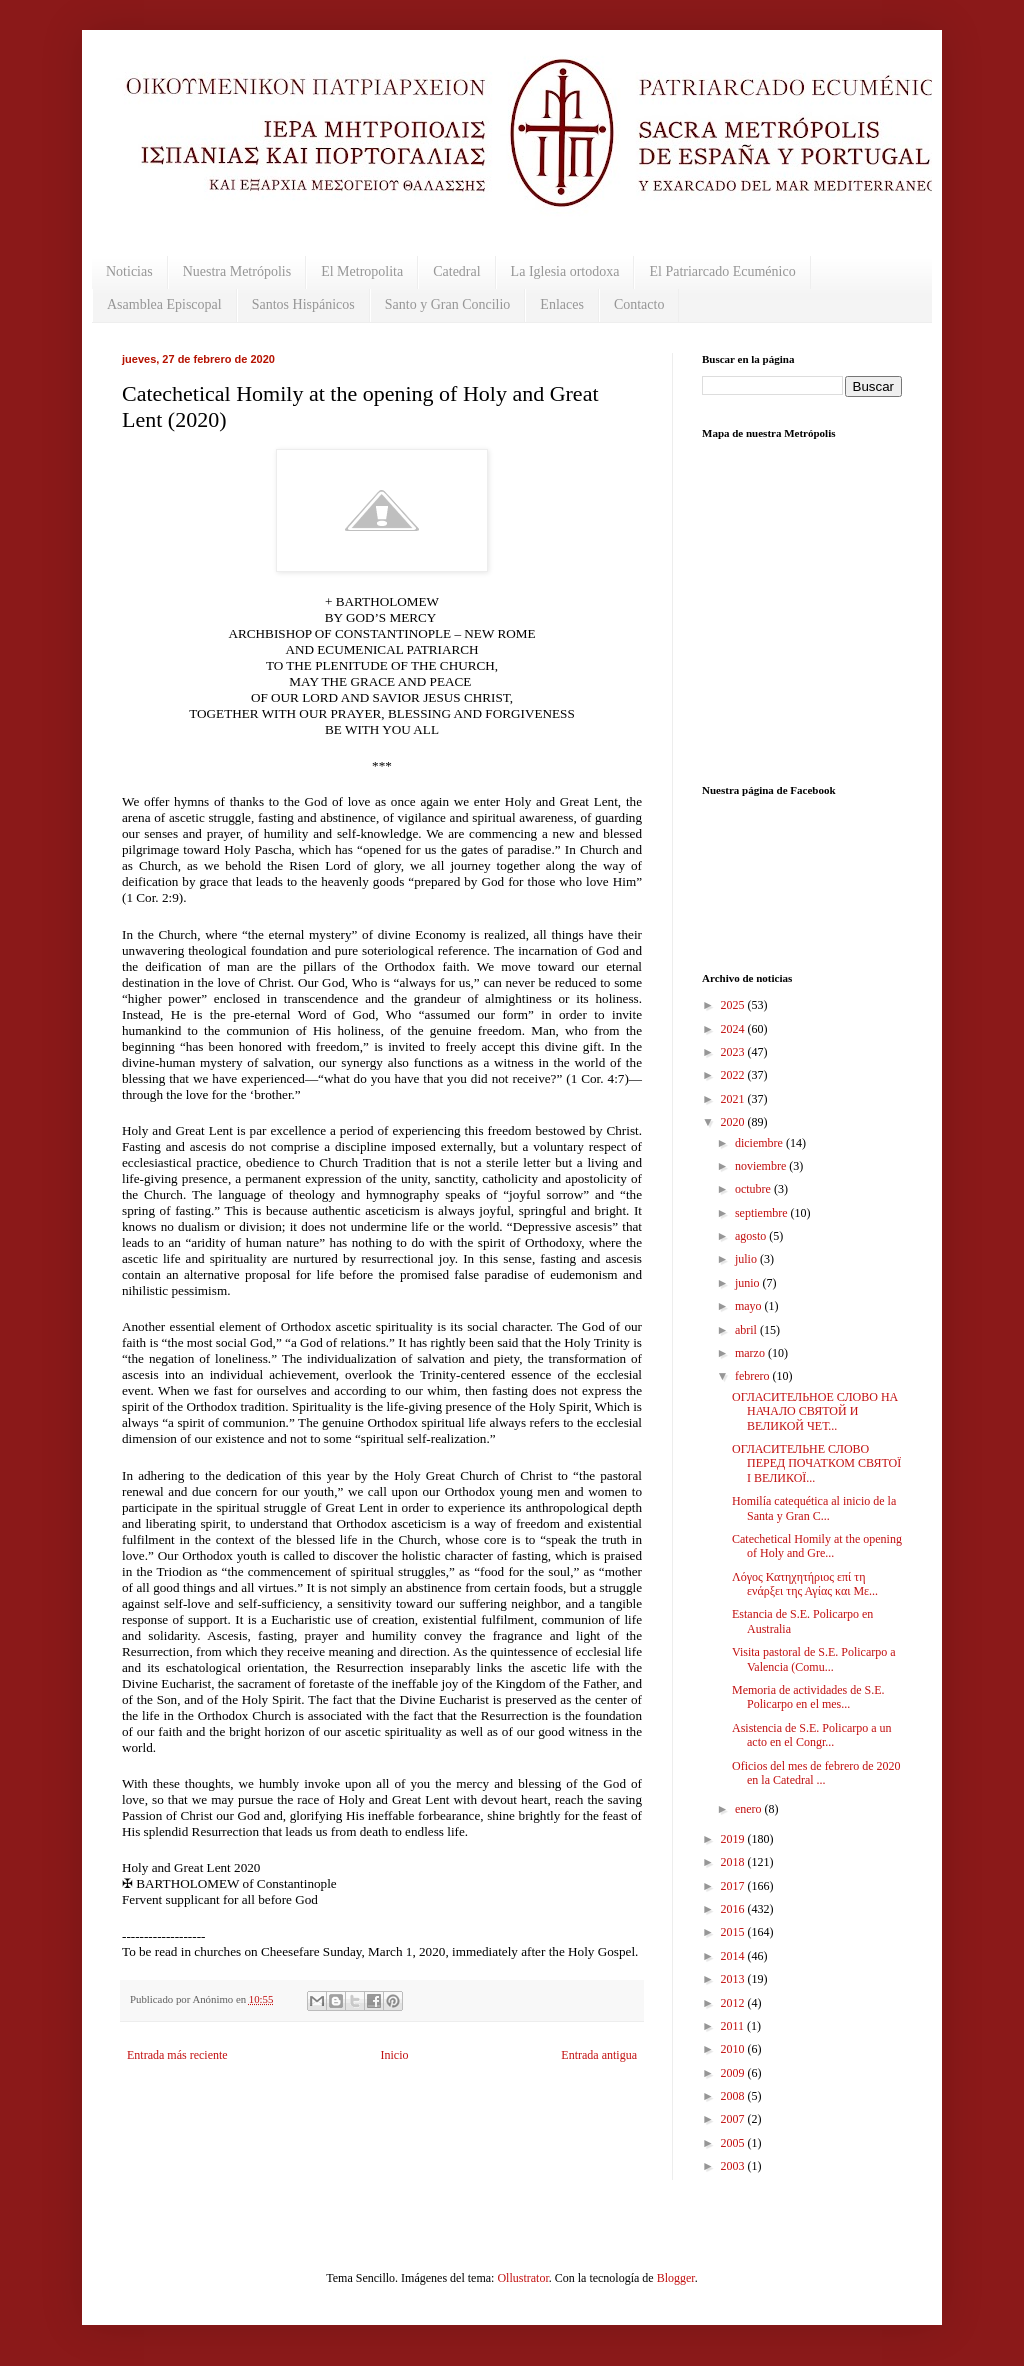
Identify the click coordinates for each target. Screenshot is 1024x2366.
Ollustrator (522, 2278)
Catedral (456, 271)
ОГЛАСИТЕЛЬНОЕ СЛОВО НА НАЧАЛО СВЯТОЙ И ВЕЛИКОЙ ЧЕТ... (815, 1411)
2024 (734, 1029)
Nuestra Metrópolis (237, 271)
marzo (751, 1353)
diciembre (760, 1143)
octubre (754, 1189)
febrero (754, 1376)
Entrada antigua (599, 2055)
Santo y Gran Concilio (448, 304)
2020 (734, 1122)
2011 (734, 2026)
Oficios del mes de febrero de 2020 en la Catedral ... (816, 1773)
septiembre (763, 1213)
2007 (734, 2119)
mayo (750, 1306)
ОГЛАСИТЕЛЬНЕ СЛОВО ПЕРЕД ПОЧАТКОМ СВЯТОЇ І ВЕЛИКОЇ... (816, 1463)
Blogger (676, 2278)
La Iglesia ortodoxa (565, 271)
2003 (734, 2166)
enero (750, 1809)
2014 (734, 1956)
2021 (734, 1099)
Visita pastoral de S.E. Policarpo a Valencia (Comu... (814, 1659)
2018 (734, 1862)
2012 (734, 2003)
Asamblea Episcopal (164, 304)
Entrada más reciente (177, 2055)
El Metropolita (362, 271)
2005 (734, 2143)
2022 (734, 1075)
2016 (734, 1909)
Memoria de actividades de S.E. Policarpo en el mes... (808, 1697)
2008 (734, 2096)
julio (747, 1259)
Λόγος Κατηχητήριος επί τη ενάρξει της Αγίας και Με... (805, 1584)
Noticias (129, 271)
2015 (734, 1932)
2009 (734, 2073)
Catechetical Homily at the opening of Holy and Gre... (817, 1546)
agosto (752, 1236)
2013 (734, 1979)
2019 (734, 1839)
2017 (734, 1886)
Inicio (394, 2055)
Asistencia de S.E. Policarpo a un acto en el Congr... (812, 1735)
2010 (734, 2049)
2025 (734, 1005)
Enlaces (562, 304)
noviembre (762, 1166)
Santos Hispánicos (303, 304)
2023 (734, 1052)
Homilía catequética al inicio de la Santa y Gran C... (814, 1508)
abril (747, 1330)
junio (749, 1283)
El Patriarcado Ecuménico (722, 271)
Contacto (639, 304)
